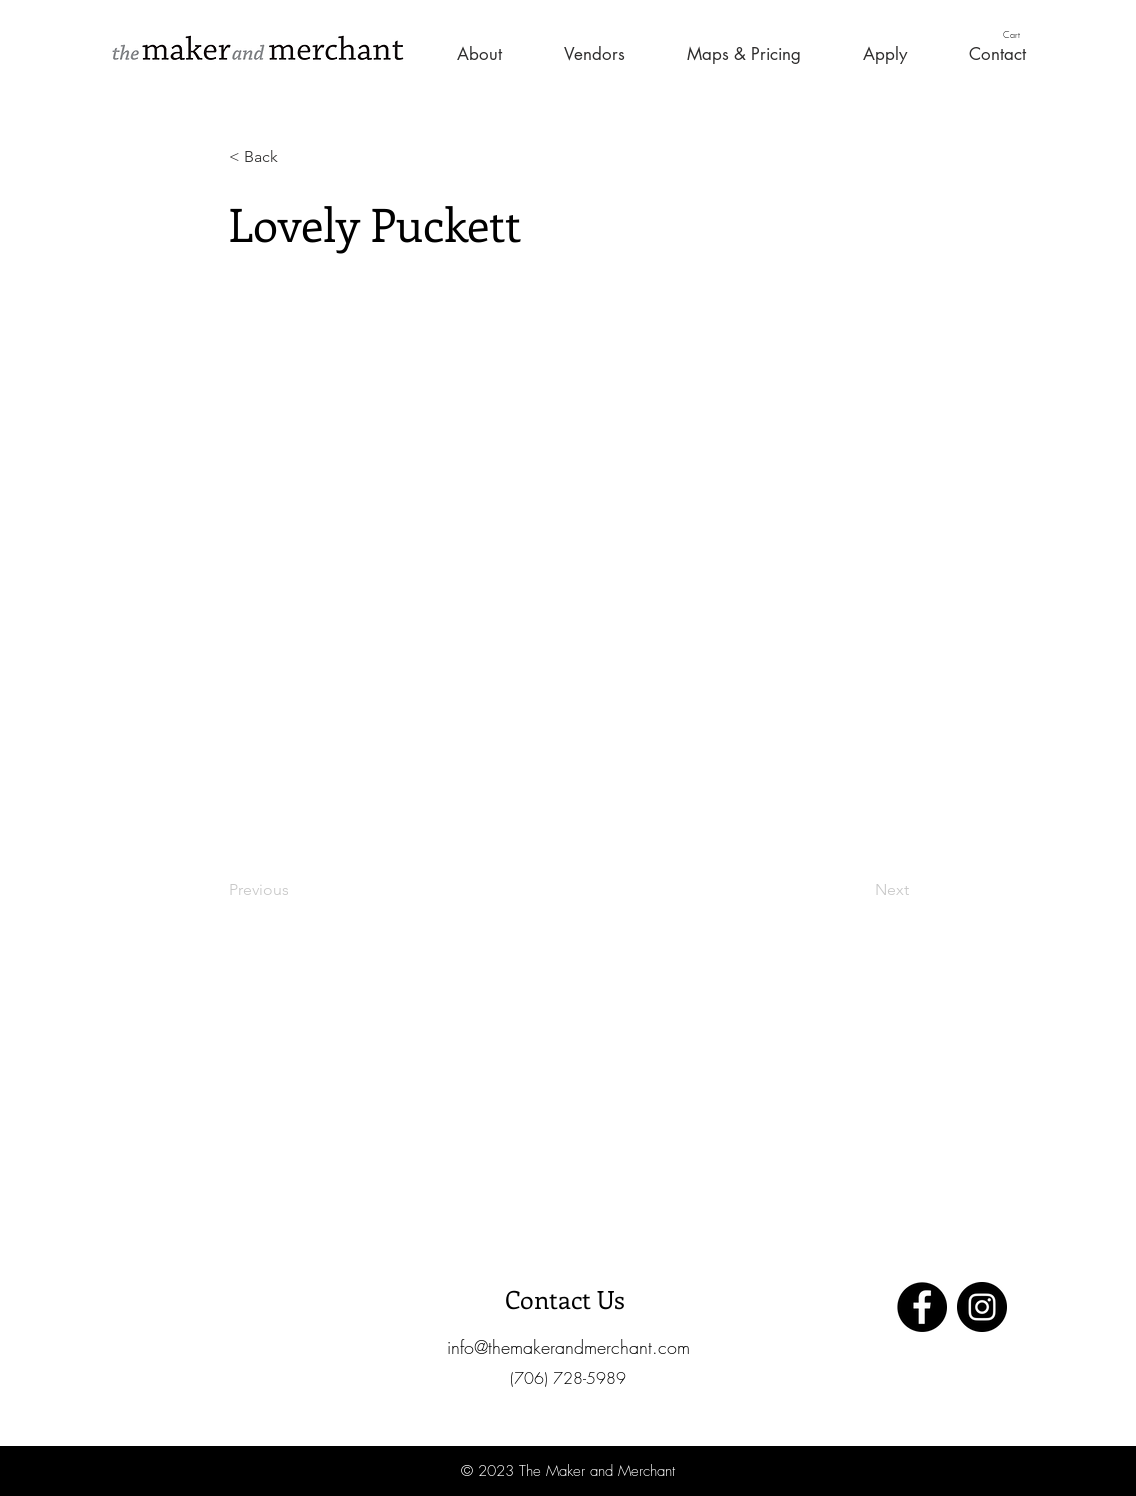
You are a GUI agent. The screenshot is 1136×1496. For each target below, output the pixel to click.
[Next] (859, 890)
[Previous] (295, 890)
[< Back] (295, 157)
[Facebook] (922, 1307)
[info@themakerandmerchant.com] (568, 1347)
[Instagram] (982, 1307)
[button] (1020, 34)
